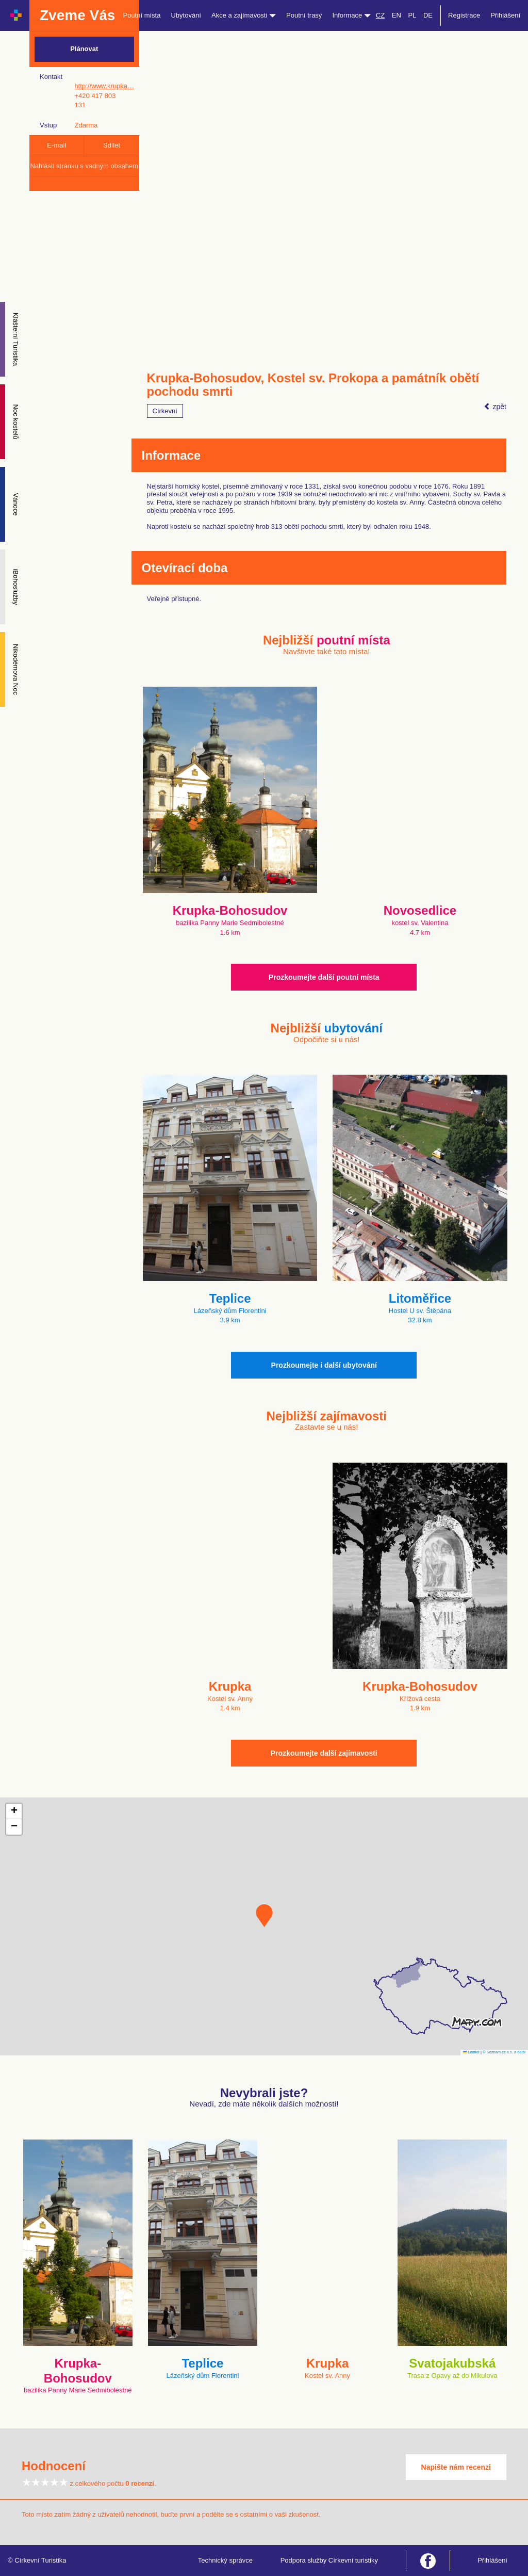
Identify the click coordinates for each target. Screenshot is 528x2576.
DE (428, 15)
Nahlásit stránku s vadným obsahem (84, 166)
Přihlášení (505, 15)
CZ (380, 15)
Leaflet (471, 2052)
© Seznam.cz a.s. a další (504, 2052)
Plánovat (84, 49)
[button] (264, 1915)
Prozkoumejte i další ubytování (324, 1365)
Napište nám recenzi (456, 2467)
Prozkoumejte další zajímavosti (324, 1753)
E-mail (56, 145)
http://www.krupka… (104, 86)
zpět (495, 406)
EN (396, 15)
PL (412, 15)
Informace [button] (351, 15)
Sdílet (111, 145)
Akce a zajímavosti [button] (243, 15)
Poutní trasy (304, 15)
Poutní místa (141, 15)
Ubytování (186, 15)
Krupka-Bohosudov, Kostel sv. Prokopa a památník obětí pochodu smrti (313, 384)
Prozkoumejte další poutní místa (324, 977)
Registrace (464, 15)
